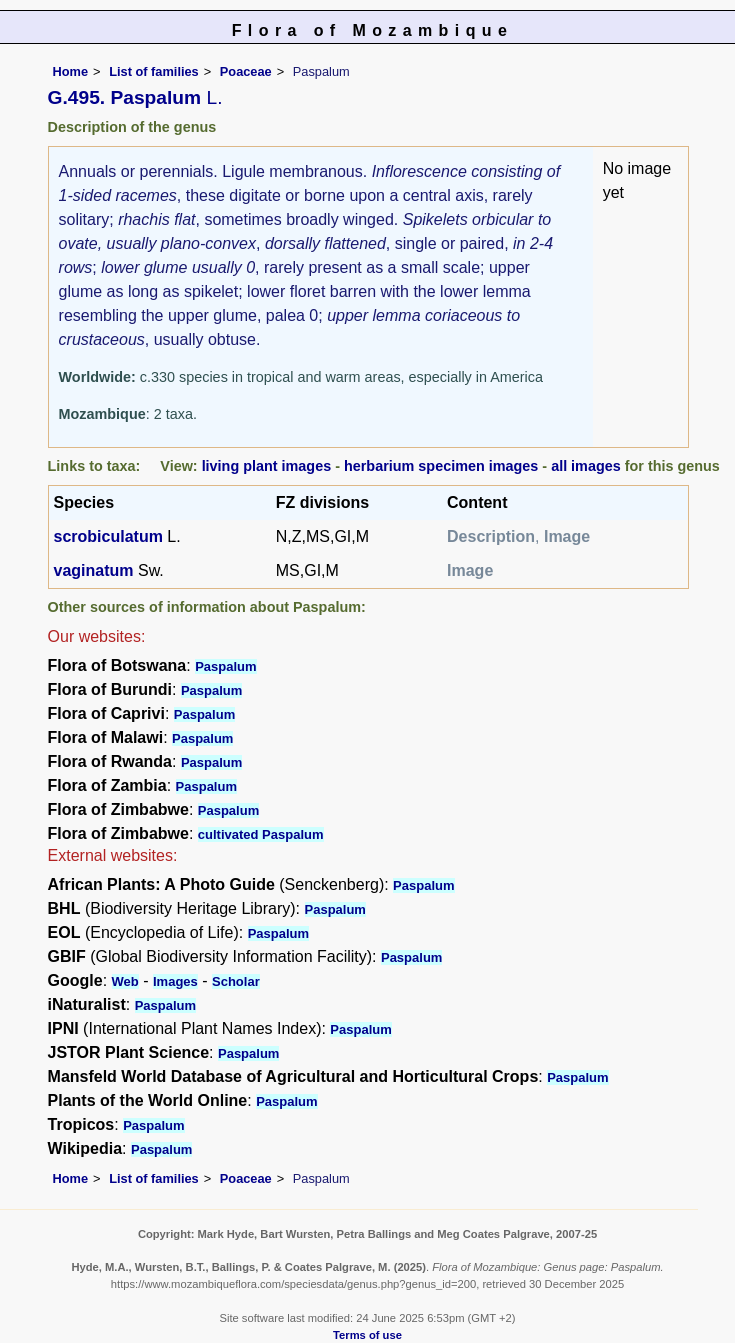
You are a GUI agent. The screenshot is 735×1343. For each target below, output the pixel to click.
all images (586, 466)
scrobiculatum (108, 536)
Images (175, 981)
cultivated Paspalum (261, 834)
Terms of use (367, 1335)
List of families (154, 71)
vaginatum (94, 570)
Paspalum (225, 666)
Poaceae (246, 71)
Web (125, 981)
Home (71, 71)
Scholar (236, 981)
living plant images (267, 466)
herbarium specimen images (441, 466)
